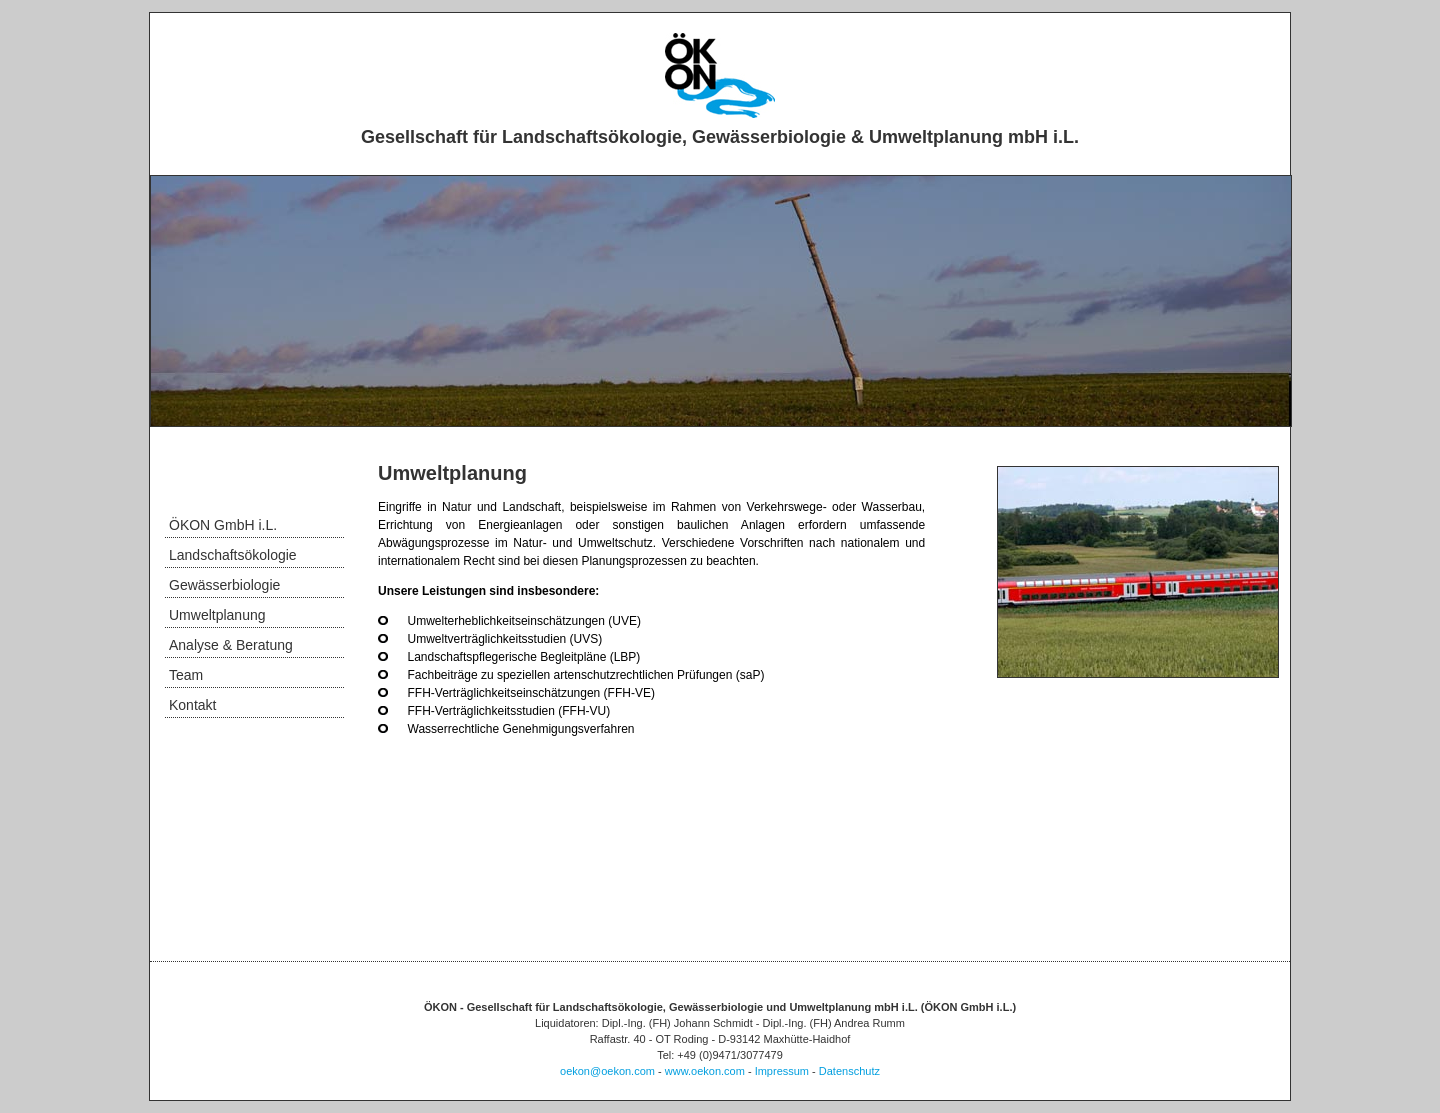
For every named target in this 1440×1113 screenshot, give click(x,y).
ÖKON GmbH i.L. (223, 525)
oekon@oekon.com (607, 1071)
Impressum (782, 1071)
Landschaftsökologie (233, 555)
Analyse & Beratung (231, 645)
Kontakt (192, 705)
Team (186, 675)
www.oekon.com (705, 1071)
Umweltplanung (217, 615)
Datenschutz (849, 1071)
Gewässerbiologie (224, 585)
